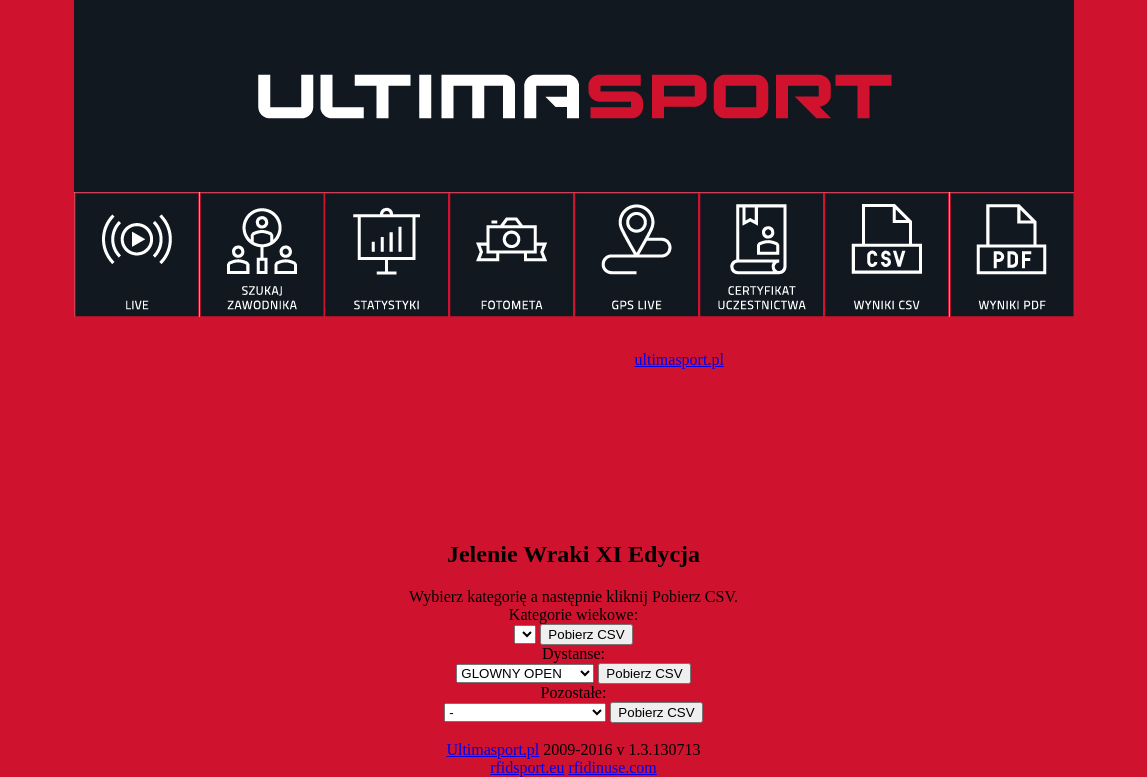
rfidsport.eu (527, 767)
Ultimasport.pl (492, 749)
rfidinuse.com (612, 767)
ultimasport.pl (679, 359)
